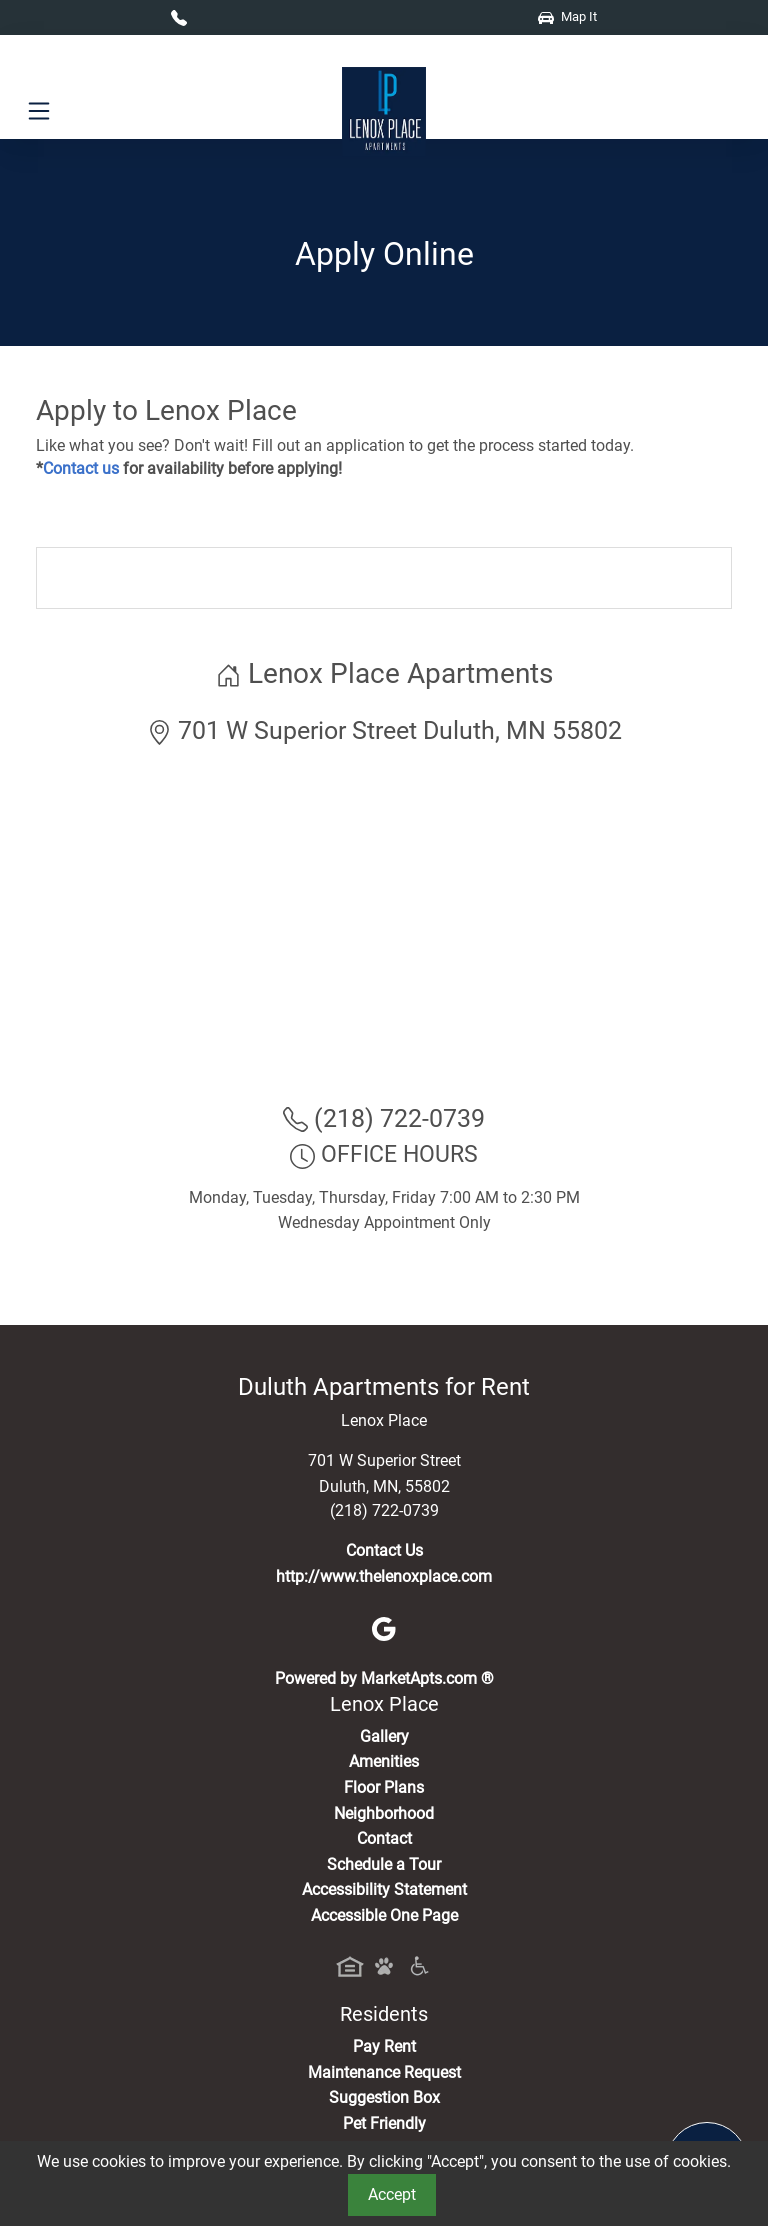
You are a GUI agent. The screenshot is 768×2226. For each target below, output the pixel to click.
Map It (567, 16)
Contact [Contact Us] (384, 1838)
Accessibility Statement (384, 1889)
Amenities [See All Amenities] (384, 1761)
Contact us (81, 468)
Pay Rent (384, 2046)
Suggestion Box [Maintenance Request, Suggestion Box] (384, 2097)
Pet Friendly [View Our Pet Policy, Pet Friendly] (384, 2123)
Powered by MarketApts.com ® (384, 1678)
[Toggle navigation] (39, 111)
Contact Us (384, 1550)
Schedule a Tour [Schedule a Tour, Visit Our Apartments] (384, 1864)
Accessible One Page (384, 1915)
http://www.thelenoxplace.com (384, 1576)
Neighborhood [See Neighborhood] (384, 1813)
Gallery (384, 1736)
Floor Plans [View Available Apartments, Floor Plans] (384, 1787)
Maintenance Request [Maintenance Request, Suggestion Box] (384, 2072)
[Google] (384, 1627)
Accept (392, 2194)
